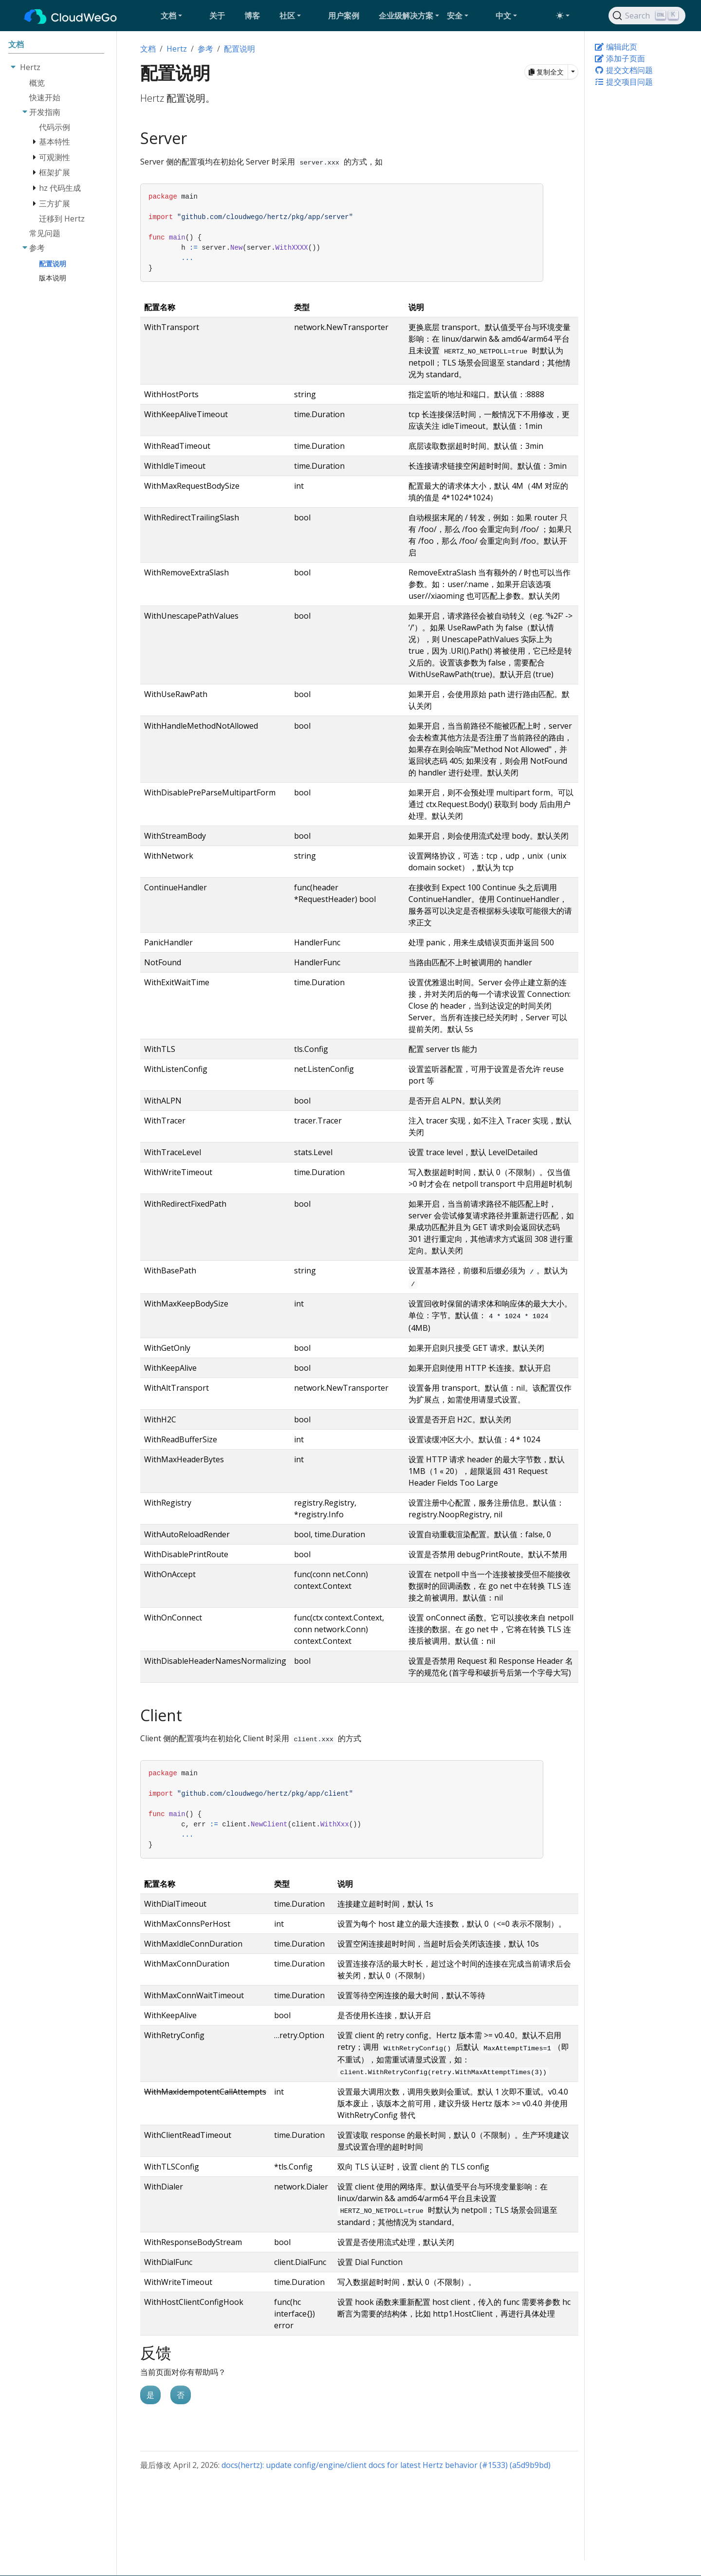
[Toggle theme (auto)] (562, 15)
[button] (181, 15)
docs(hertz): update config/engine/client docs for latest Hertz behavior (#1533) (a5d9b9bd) (386, 2465)
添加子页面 (619, 58)
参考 (205, 48)
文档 (148, 48)
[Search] (647, 15)
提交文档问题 (623, 70)
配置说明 (239, 48)
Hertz (176, 48)
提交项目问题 (623, 81)
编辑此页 (615, 46)
